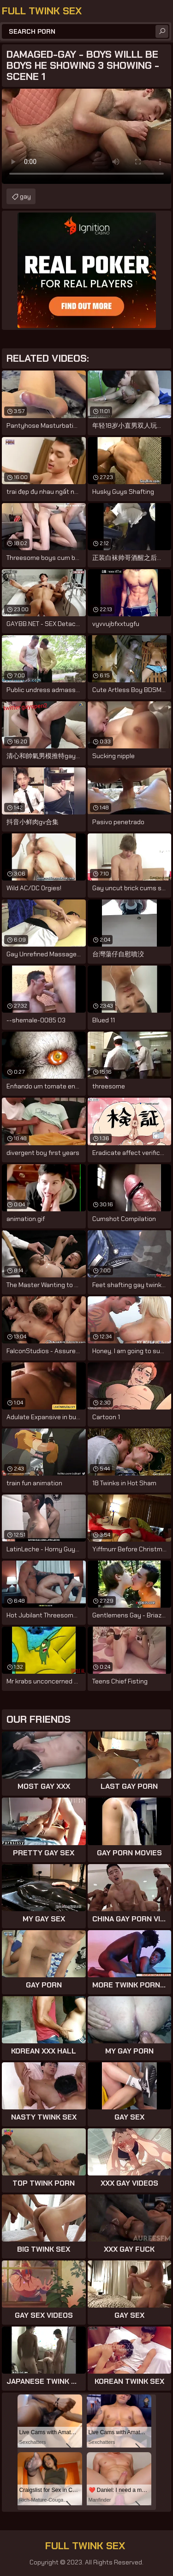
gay (25, 196)
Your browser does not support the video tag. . (86, 136)
